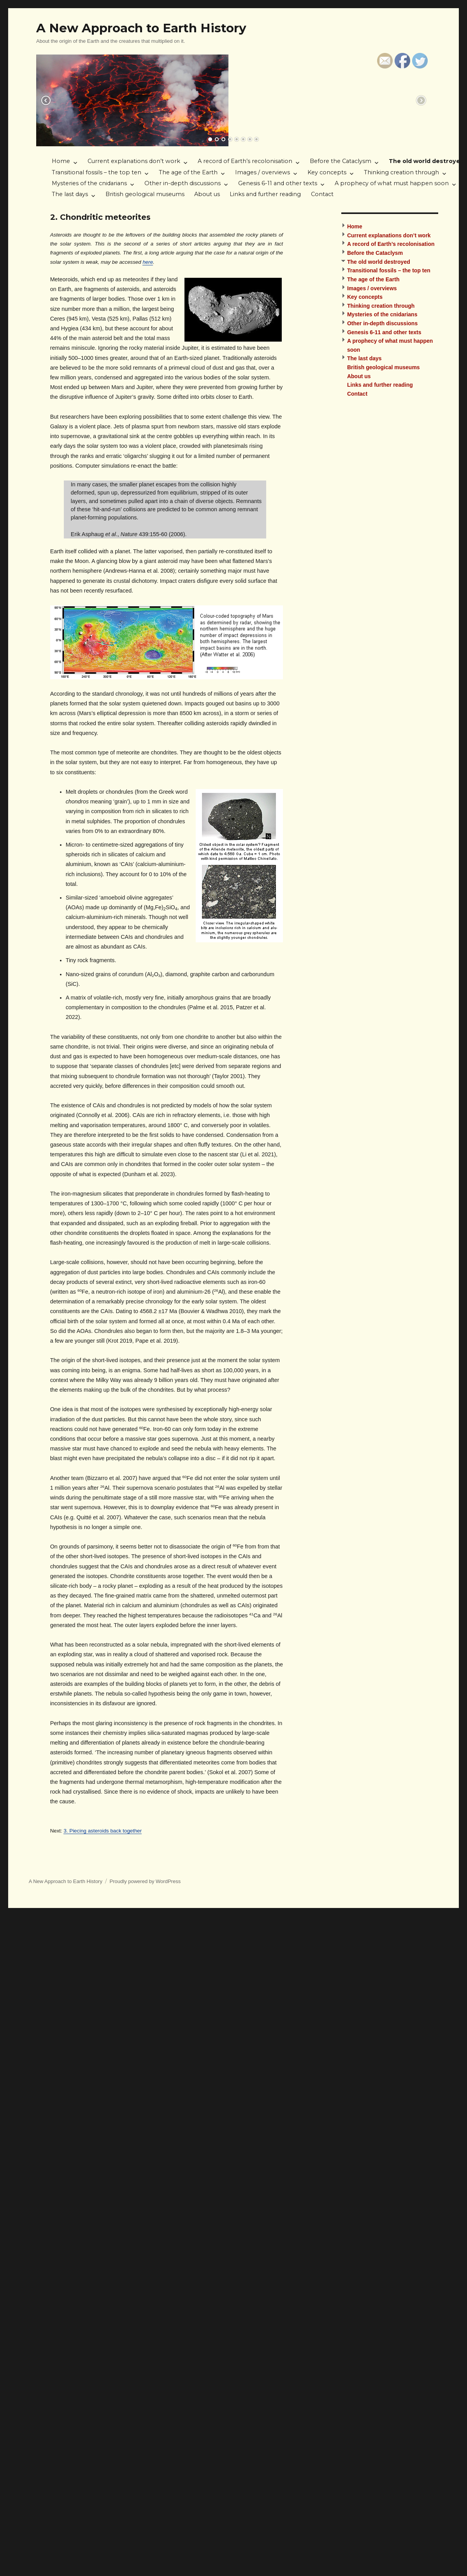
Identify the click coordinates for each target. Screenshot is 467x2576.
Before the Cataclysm (340, 161)
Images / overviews (262, 172)
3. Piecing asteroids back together (102, 1831)
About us (207, 194)
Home (61, 161)
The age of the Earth (188, 172)
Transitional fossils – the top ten (96, 172)
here (147, 262)
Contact (322, 194)
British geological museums (144, 194)
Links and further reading (265, 194)
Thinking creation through (401, 172)
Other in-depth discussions (182, 183)
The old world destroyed (378, 262)
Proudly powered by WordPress (145, 1881)
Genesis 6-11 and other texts (277, 183)
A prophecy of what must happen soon (392, 183)
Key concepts (326, 172)
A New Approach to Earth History (141, 28)
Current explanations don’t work (134, 161)
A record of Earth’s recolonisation (245, 161)
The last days (70, 194)
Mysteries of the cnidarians (89, 183)
